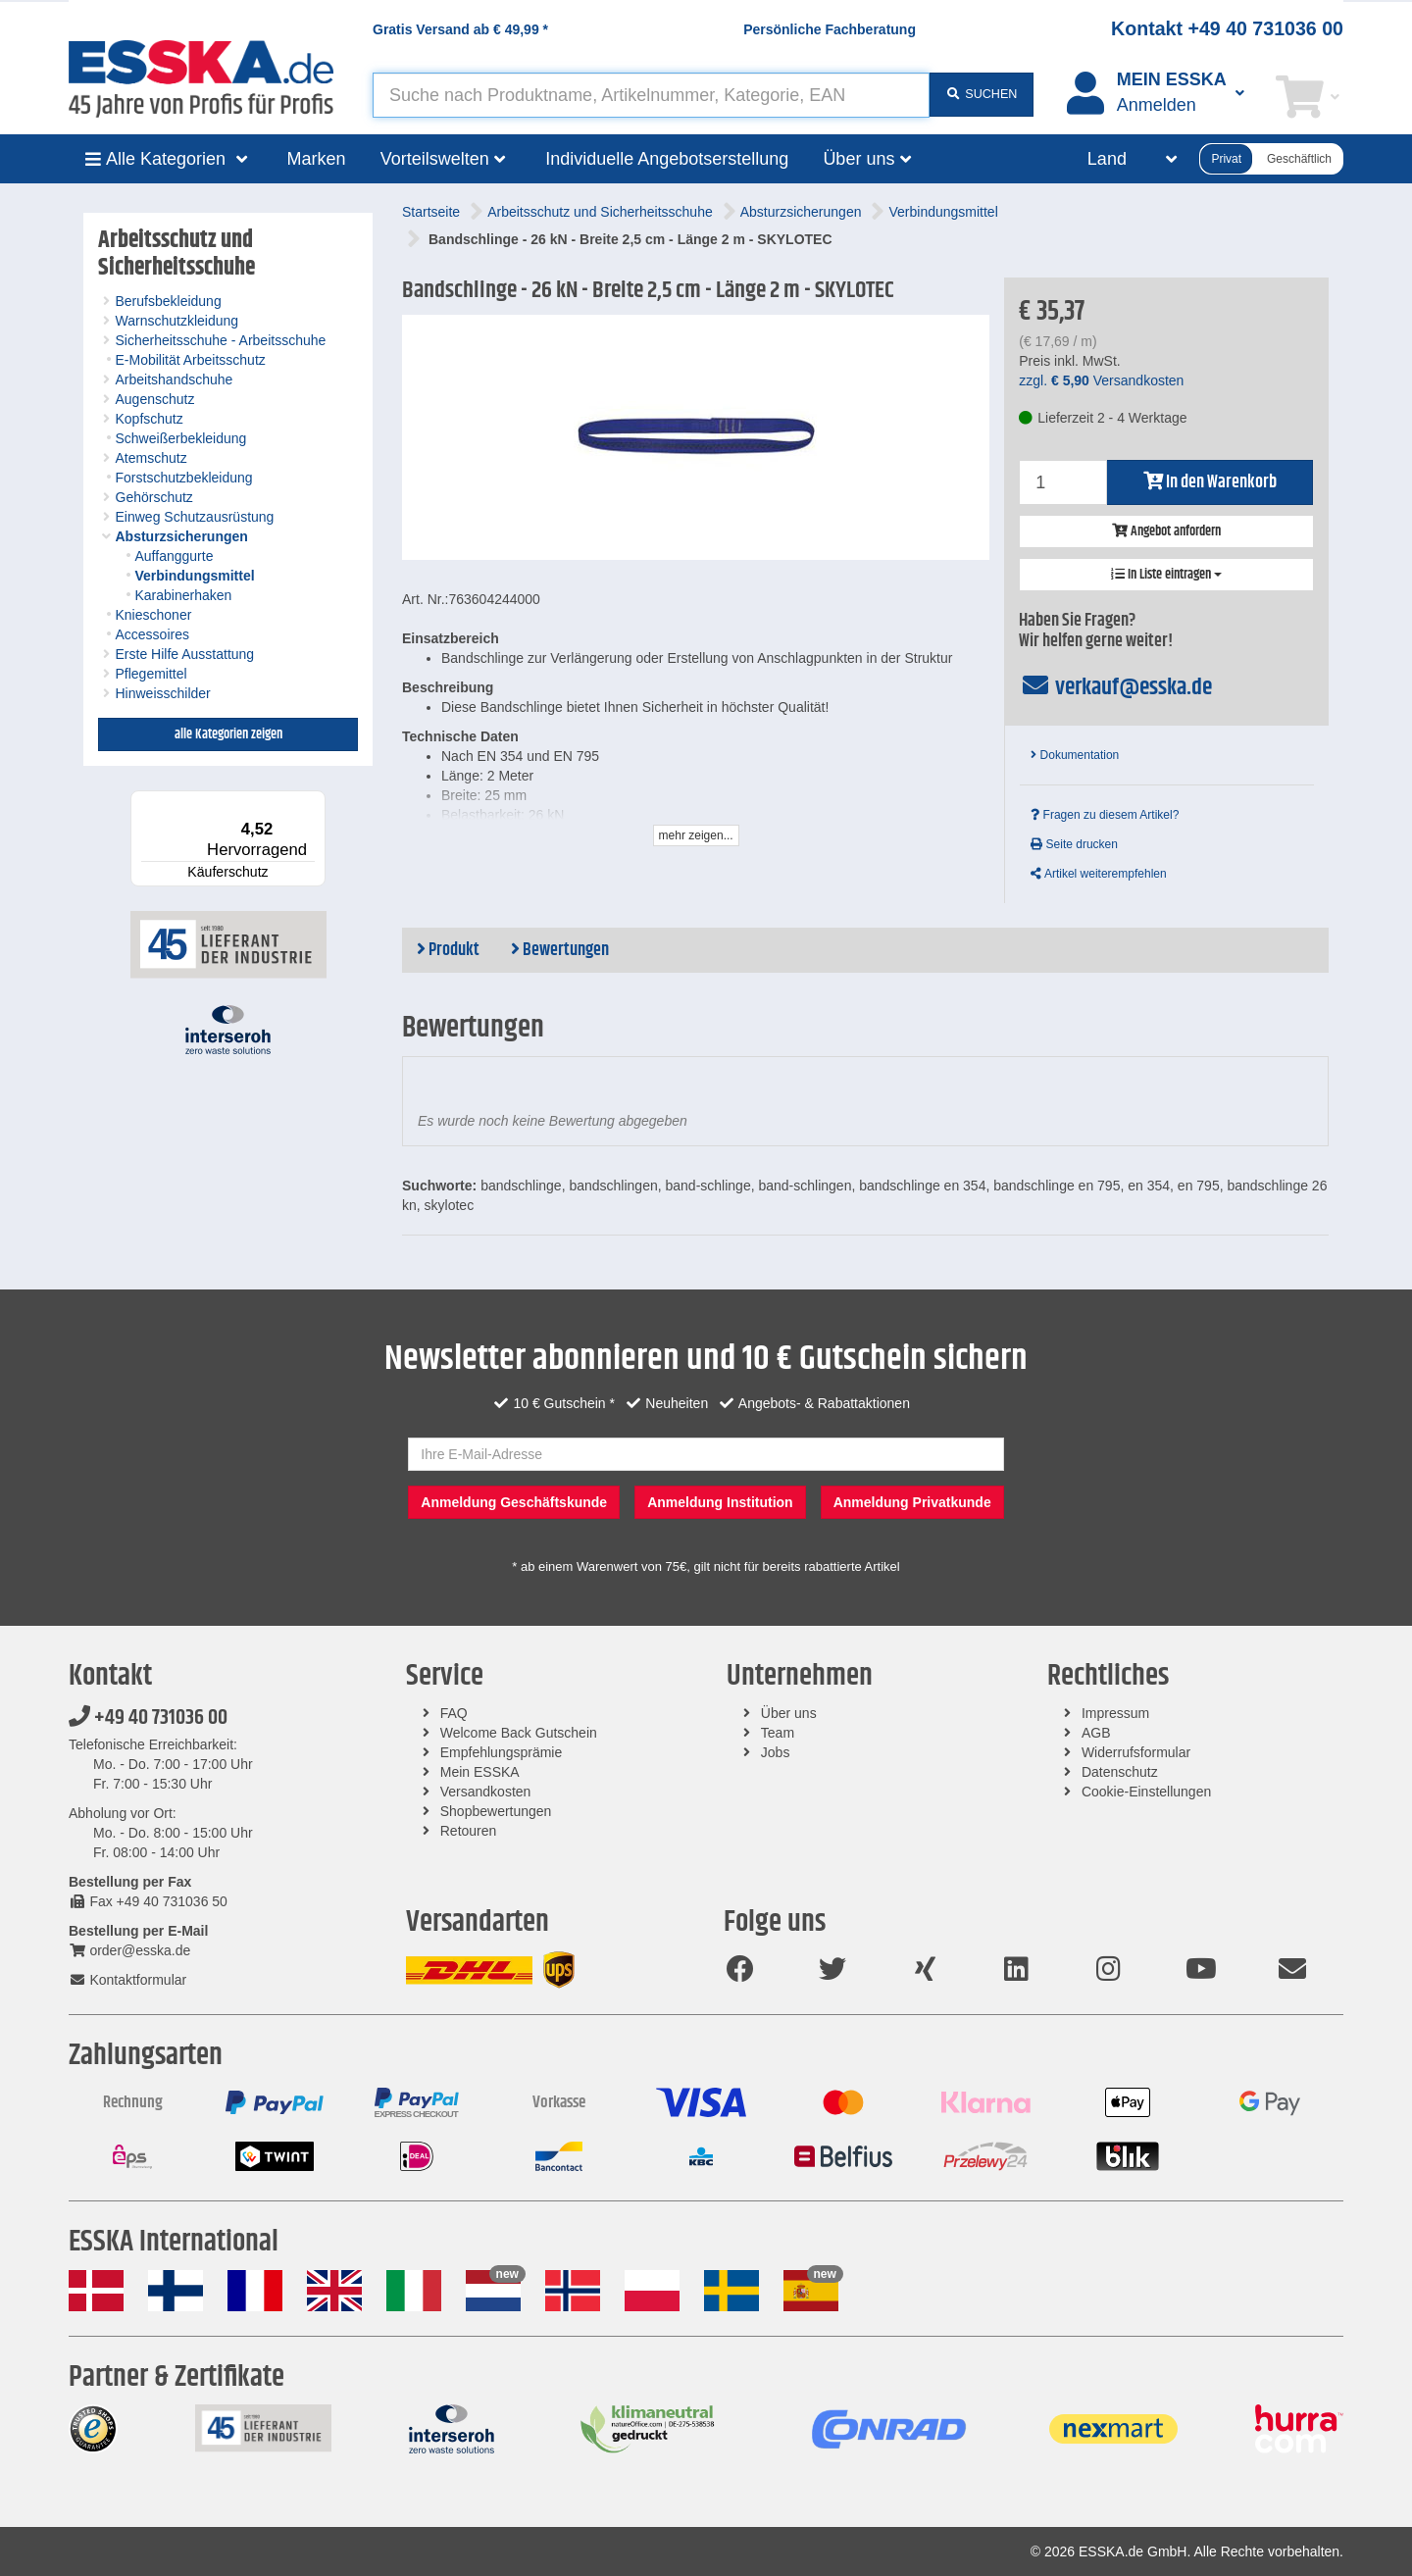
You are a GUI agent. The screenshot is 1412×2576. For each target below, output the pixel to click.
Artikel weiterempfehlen (1098, 874)
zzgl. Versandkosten (1101, 380)
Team (777, 1733)
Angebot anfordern (1166, 531)
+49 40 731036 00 (148, 1718)
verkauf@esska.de (1115, 687)
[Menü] (314, 802)
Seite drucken (1074, 844)
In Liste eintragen (1166, 574)
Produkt (448, 950)
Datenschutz (1120, 1772)
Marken (316, 159)
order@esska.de (129, 1950)
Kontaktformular (127, 1980)
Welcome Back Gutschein (518, 1733)
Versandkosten (485, 1791)
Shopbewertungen (496, 1811)
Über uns (789, 1713)
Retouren (468, 1831)
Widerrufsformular (1136, 1752)
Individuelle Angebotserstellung (666, 159)
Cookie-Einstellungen (1146, 1791)
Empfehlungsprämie (501, 1752)
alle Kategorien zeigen (228, 734)
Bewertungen (560, 950)
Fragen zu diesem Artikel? (1105, 815)
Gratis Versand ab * (460, 29)
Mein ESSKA (480, 1772)
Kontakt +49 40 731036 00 (1227, 28)
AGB (1096, 1733)
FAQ (454, 1713)
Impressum (1115, 1713)
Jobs (775, 1752)
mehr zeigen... (696, 835)
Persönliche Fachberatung (829, 29)
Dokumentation (1075, 755)
